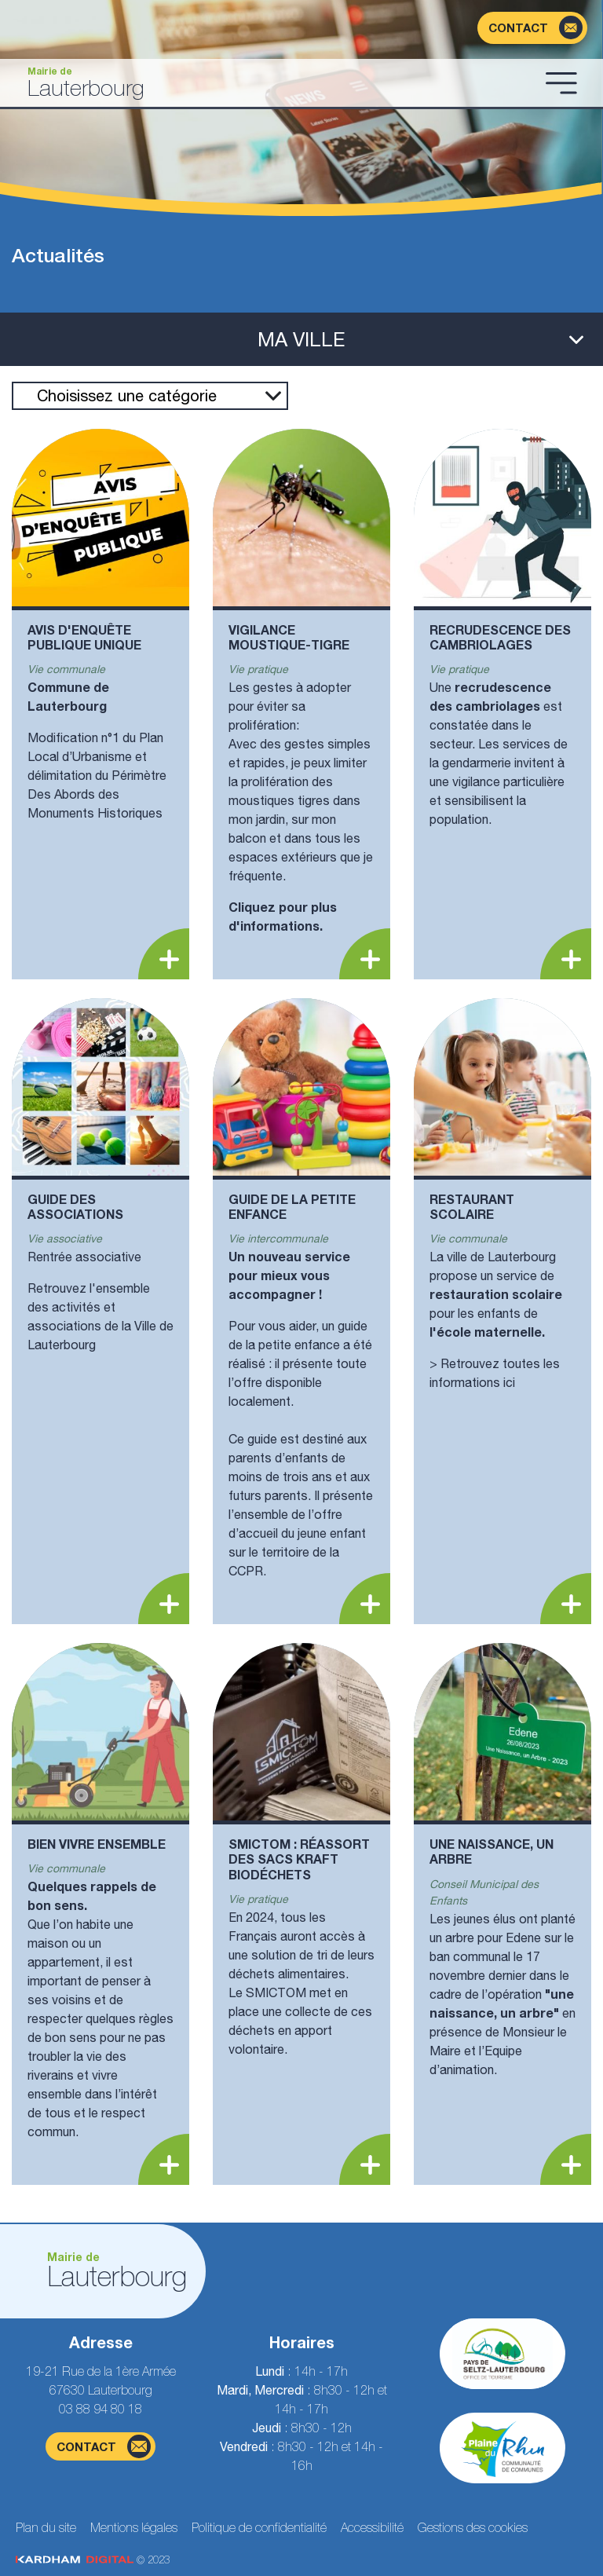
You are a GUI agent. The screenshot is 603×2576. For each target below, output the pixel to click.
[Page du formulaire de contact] (532, 28)
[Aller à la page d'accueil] (275, 83)
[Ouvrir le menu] (561, 82)
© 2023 (93, 2560)
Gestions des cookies (473, 2527)
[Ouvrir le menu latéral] (301, 339)
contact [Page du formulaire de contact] (104, 2446)
